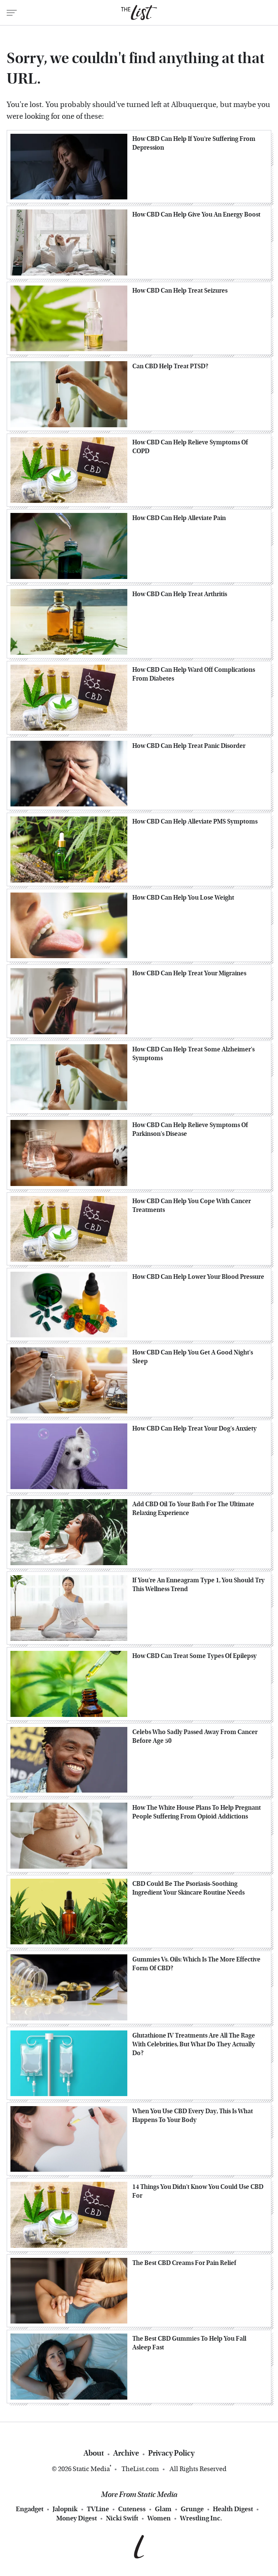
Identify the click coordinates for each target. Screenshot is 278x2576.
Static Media (91, 2469)
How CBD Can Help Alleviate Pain (179, 518)
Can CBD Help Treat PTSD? (170, 366)
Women (159, 2518)
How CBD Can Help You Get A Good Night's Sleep (192, 1357)
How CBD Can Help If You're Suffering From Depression (193, 143)
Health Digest (233, 2509)
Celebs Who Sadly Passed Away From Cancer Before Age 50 (195, 1736)
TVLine (98, 2509)
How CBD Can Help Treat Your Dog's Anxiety (194, 1428)
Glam (163, 2509)
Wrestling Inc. (201, 2518)
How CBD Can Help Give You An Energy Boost (196, 214)
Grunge (192, 2509)
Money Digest (76, 2518)
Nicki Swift (122, 2518)
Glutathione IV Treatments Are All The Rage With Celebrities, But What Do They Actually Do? (193, 2044)
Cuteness (132, 2509)
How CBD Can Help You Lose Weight (183, 897)
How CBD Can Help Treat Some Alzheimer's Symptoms (193, 1054)
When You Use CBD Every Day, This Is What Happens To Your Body (192, 2115)
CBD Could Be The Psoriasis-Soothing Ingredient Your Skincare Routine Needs (188, 1888)
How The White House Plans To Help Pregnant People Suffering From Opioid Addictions (196, 1812)
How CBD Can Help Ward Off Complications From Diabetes (193, 674)
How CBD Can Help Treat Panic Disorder (188, 746)
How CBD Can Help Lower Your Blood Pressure (198, 1276)
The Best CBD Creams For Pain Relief (184, 2263)
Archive (126, 2453)
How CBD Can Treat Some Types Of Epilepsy (194, 1656)
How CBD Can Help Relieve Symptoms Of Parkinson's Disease (190, 1129)
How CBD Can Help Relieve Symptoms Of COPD (190, 447)
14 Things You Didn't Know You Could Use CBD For (197, 2191)
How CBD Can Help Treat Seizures (179, 290)
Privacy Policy (171, 2453)
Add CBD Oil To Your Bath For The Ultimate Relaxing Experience (193, 1508)
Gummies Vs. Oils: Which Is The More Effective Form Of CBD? (196, 1964)
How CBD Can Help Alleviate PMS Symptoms (195, 821)
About (93, 2453)
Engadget (29, 2509)
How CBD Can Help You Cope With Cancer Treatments (191, 1205)
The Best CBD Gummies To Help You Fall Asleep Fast (189, 2343)
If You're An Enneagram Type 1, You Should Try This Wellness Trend (198, 1584)
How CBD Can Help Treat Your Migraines (189, 973)
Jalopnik (65, 2509)
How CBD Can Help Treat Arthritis (179, 594)
